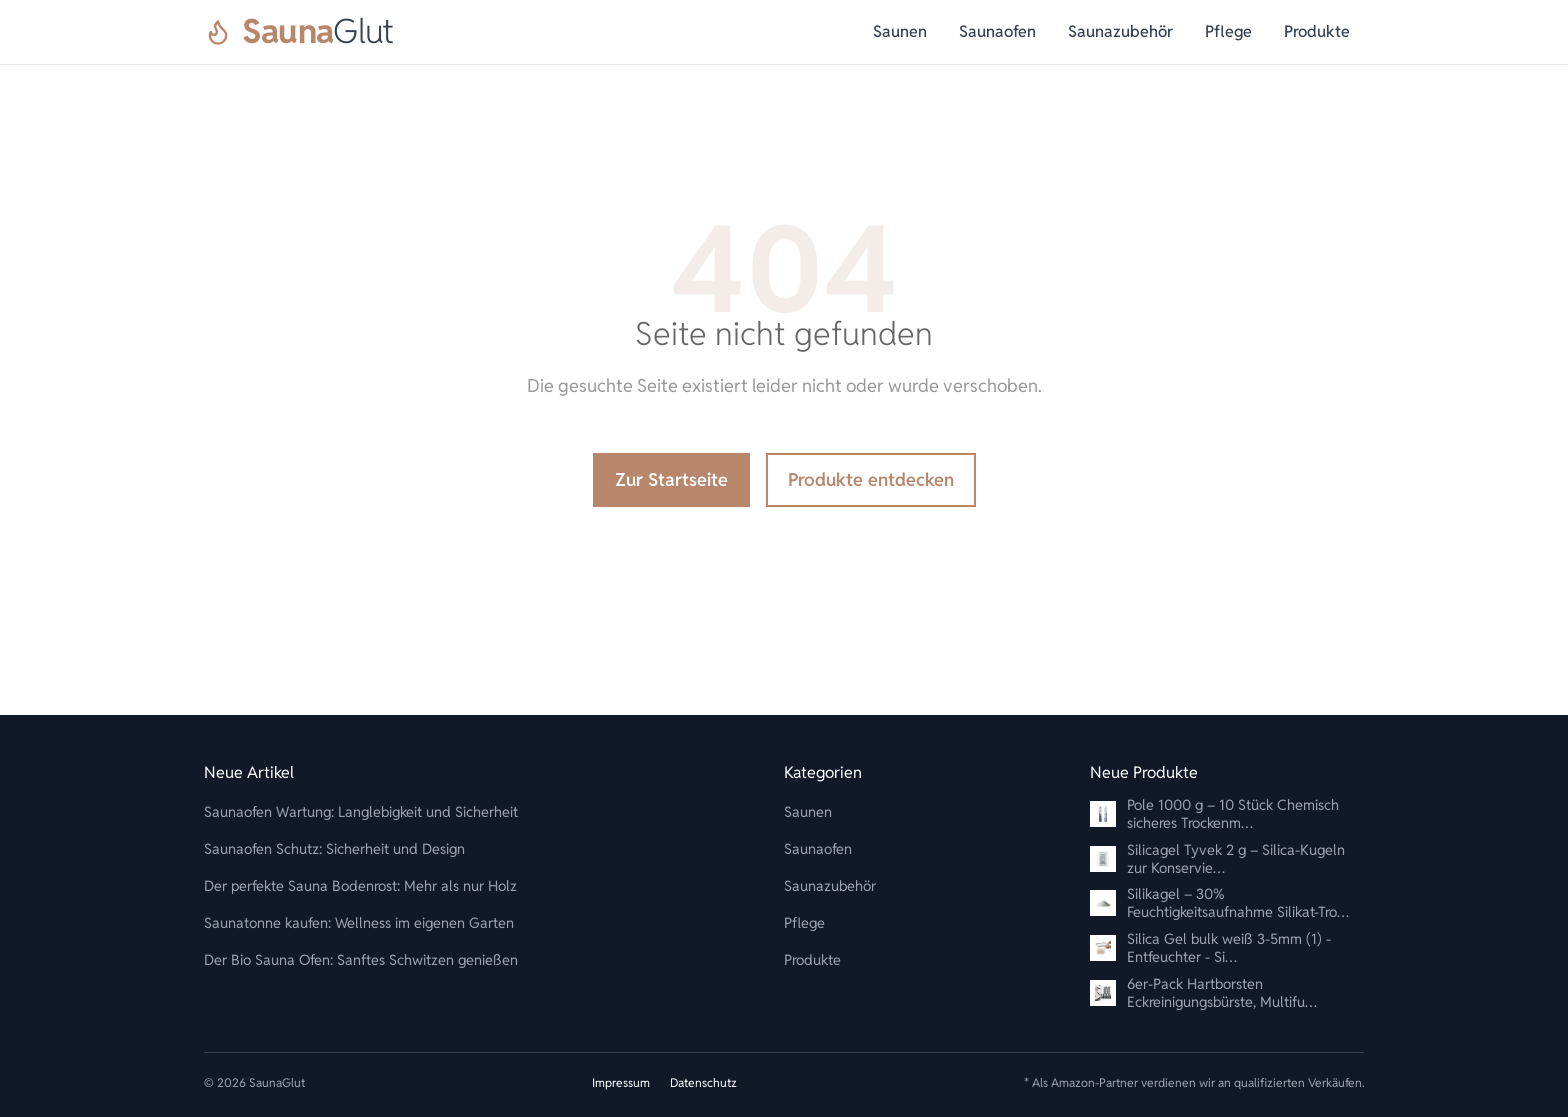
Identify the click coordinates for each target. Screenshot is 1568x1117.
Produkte (1317, 31)
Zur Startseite (671, 479)
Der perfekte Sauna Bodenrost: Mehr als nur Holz (360, 885)
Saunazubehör (1120, 31)
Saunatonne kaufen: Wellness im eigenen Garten (359, 922)
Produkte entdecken (871, 479)
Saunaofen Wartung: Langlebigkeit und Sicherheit (361, 811)
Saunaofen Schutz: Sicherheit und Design (334, 848)
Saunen (900, 31)
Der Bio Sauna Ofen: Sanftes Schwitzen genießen (361, 959)
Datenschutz (703, 1082)
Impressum (621, 1082)
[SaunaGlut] (299, 32)
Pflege (1228, 31)
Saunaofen (997, 31)
